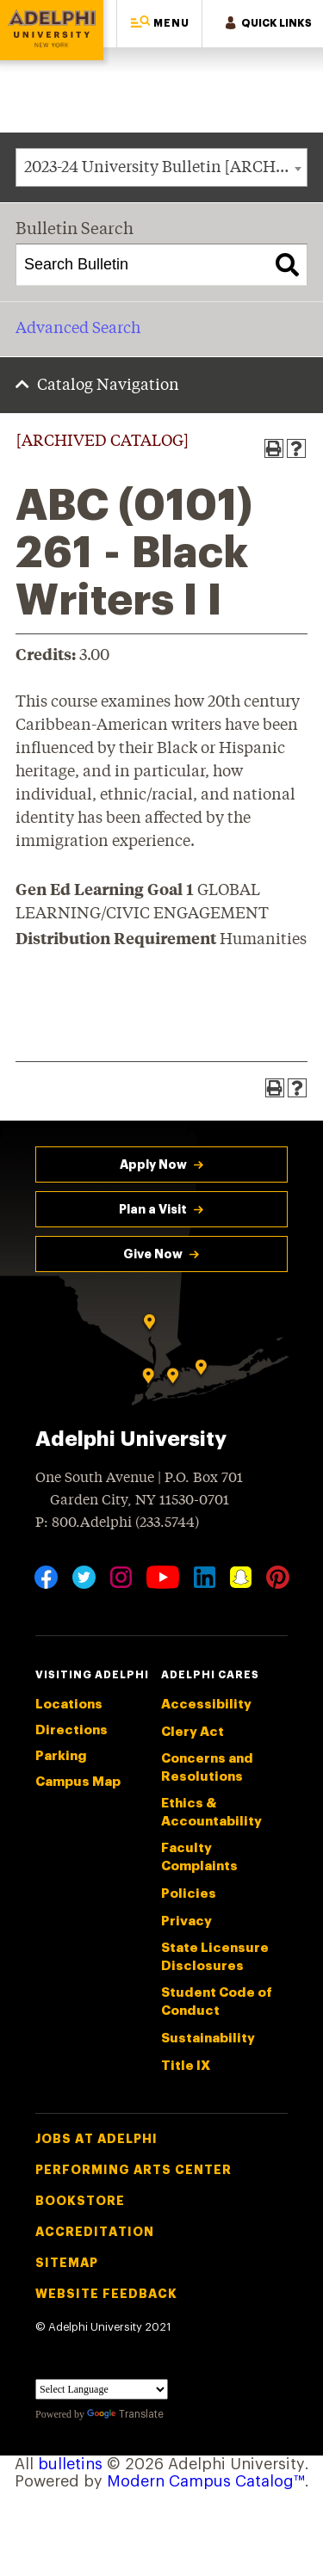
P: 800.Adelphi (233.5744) (117, 1521)
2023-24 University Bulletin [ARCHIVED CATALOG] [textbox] (165, 168)
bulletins (70, 2464)
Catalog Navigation (108, 385)
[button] (159, 23)
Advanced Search (78, 329)
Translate (125, 2414)
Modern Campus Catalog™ (206, 2481)
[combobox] (161, 167)
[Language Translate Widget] (101, 2389)
